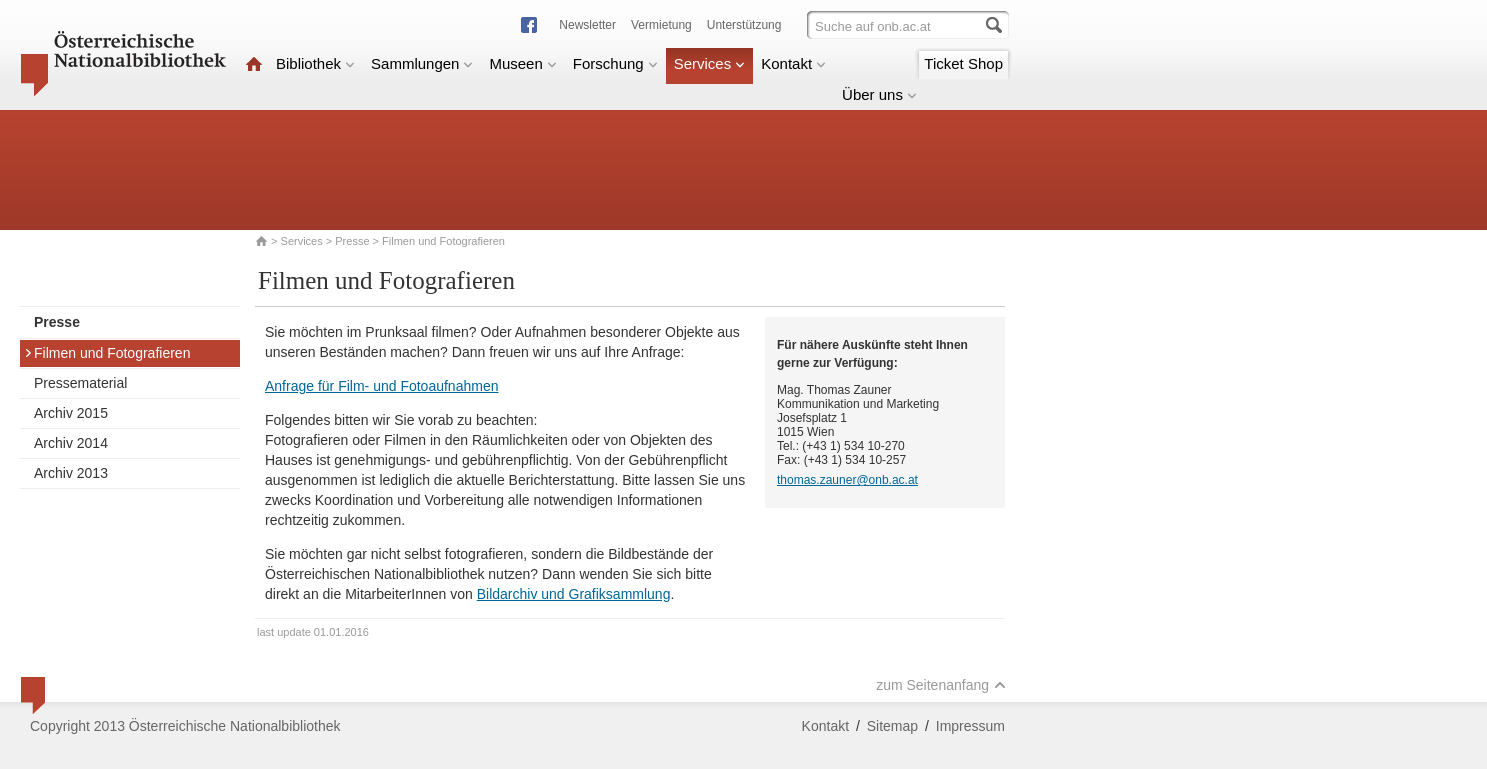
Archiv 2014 (71, 443)
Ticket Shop (963, 63)
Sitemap (892, 726)
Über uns (879, 94)
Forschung (615, 63)
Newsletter (587, 25)
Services (710, 63)
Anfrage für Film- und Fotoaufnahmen (381, 386)
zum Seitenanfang (941, 685)
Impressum (970, 726)
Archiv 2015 (71, 413)
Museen (522, 63)
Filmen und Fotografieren (107, 353)
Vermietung (661, 25)
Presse (352, 241)
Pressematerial (80, 383)
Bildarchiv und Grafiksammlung (574, 594)
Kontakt (793, 63)
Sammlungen (422, 63)
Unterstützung (744, 25)
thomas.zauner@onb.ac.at (847, 480)
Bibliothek (315, 63)
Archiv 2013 (71, 473)
